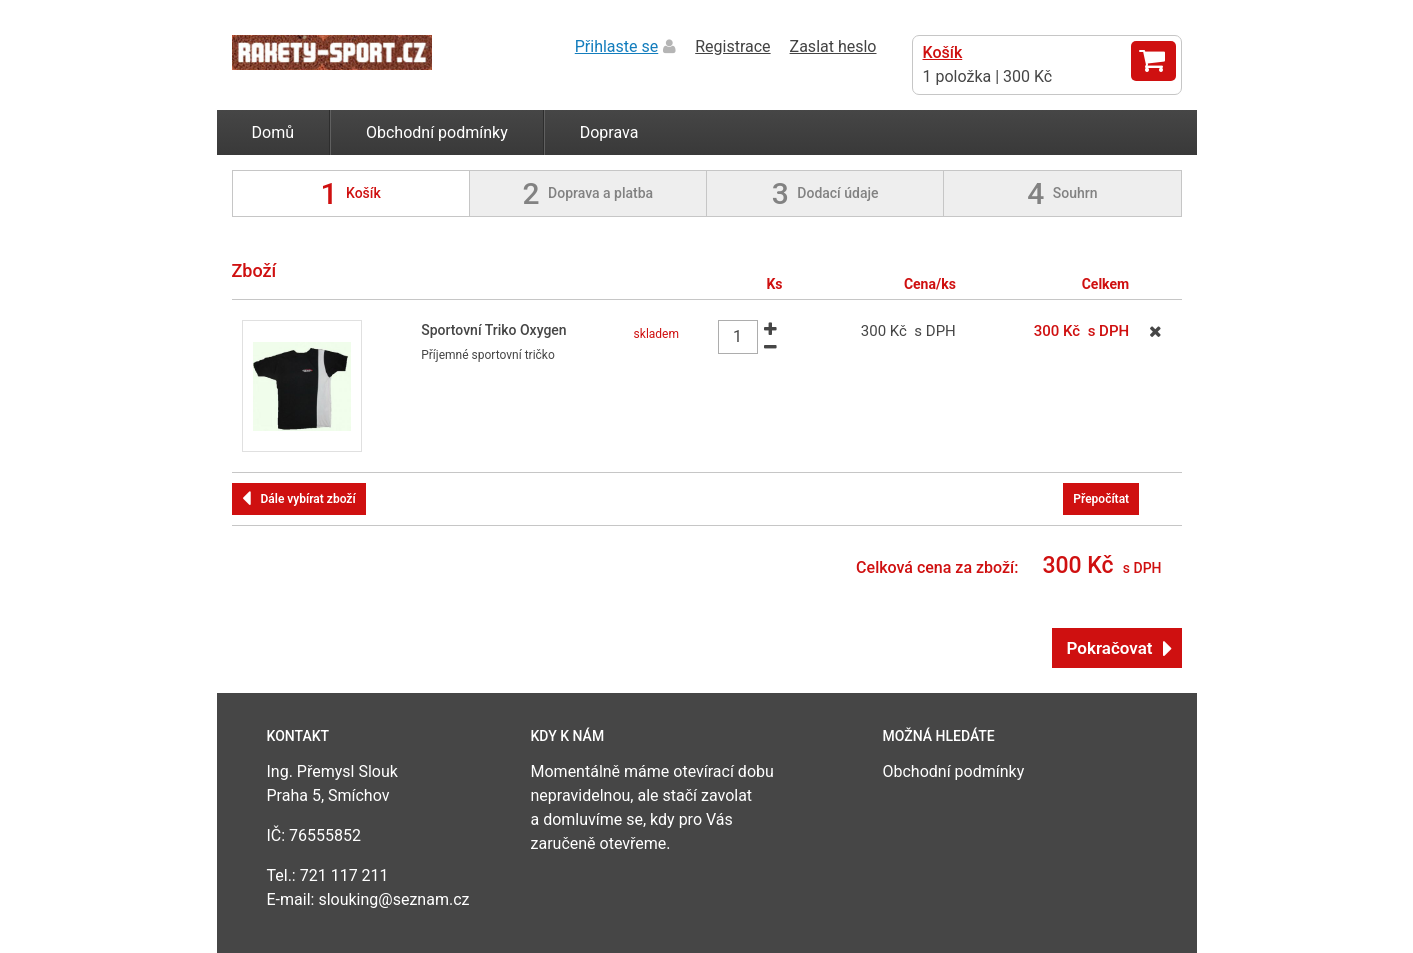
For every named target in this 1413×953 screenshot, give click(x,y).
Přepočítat (1101, 499)
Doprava (609, 132)
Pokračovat (1110, 648)
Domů (273, 132)
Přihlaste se (617, 46)
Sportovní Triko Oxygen (493, 330)
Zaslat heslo (833, 46)
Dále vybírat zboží (308, 499)
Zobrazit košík (1153, 61)
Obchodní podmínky (437, 132)
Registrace (732, 46)
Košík (943, 52)
